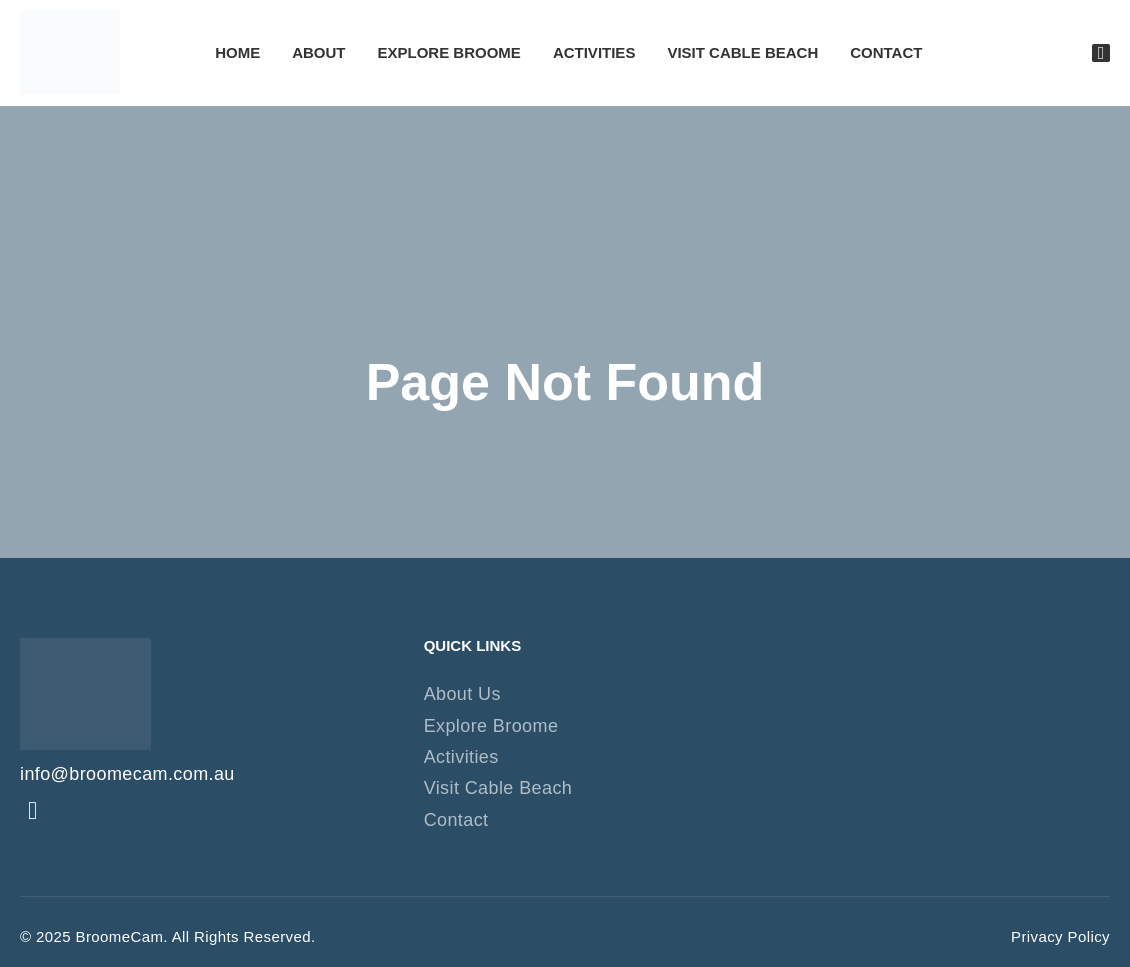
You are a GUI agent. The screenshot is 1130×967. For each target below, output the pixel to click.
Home (237, 52)
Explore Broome (449, 52)
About (318, 52)
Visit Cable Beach (742, 52)
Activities (594, 52)
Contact (886, 52)
